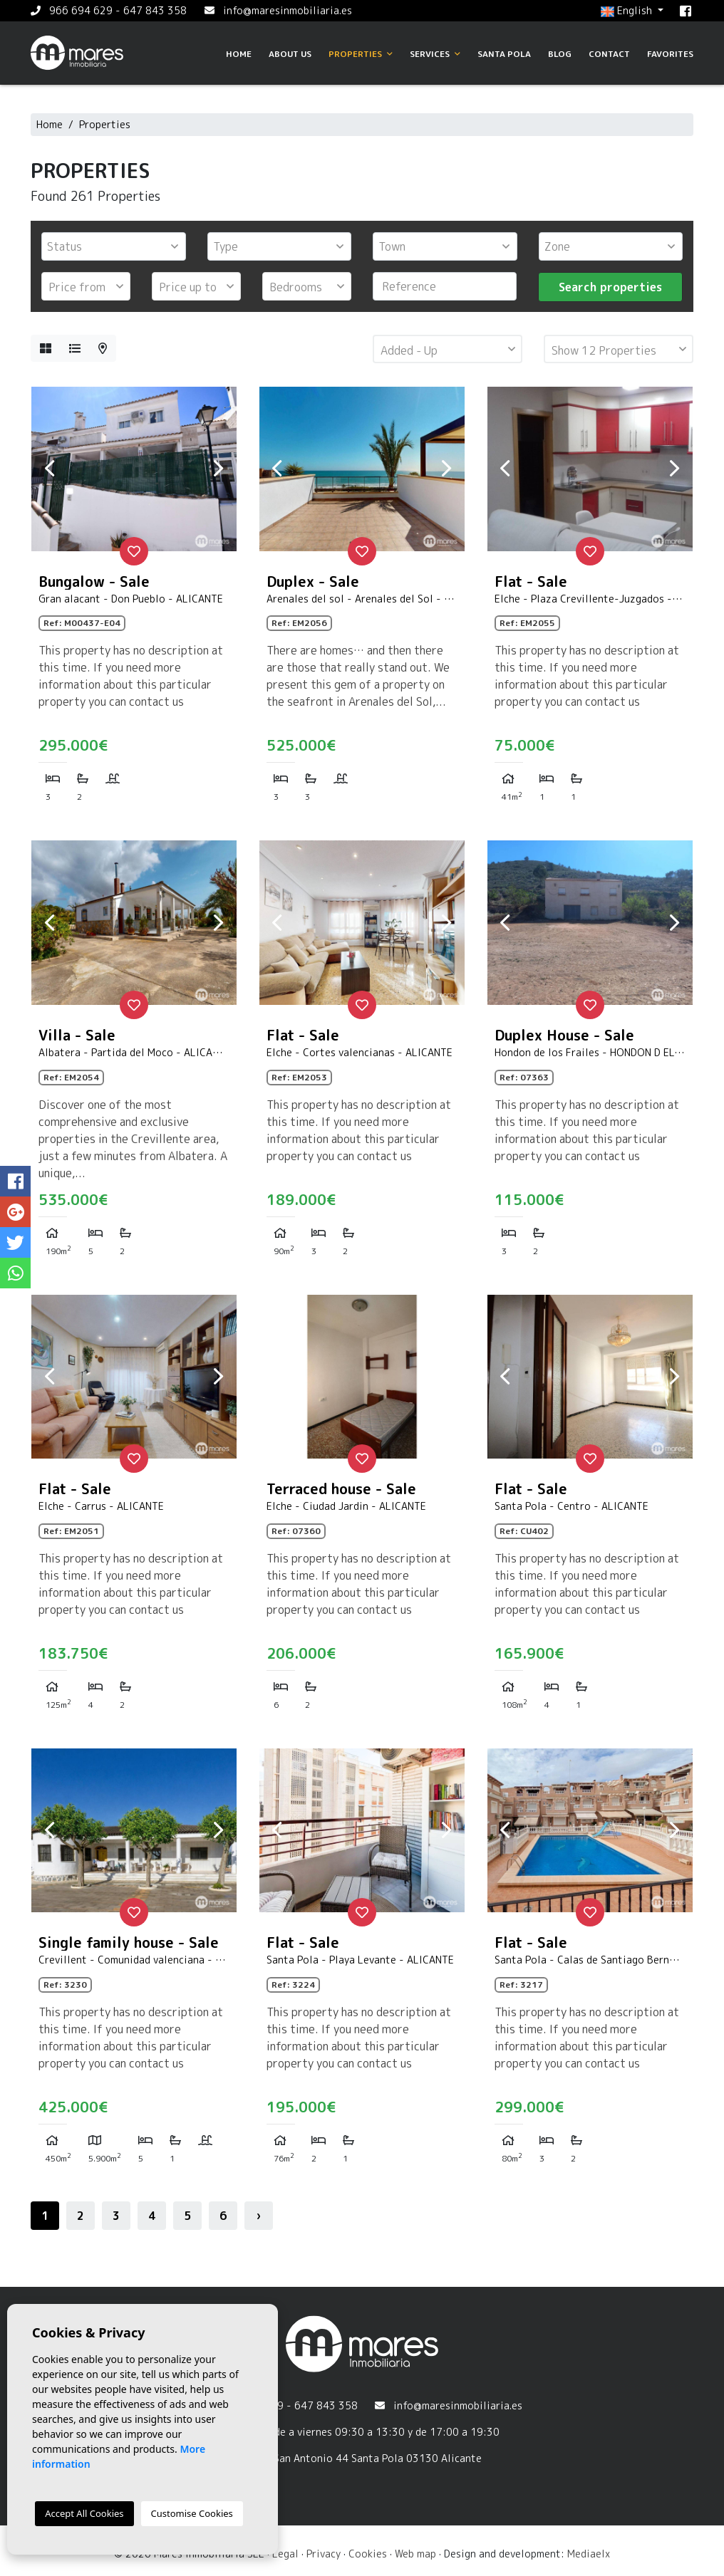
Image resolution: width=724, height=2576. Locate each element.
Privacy (323, 2553)
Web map (415, 2553)
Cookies (367, 2553)
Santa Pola (504, 54)
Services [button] (435, 54)
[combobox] (113, 246)
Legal (285, 2553)
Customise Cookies (192, 2513)
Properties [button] (361, 54)
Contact (609, 54)
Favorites (670, 54)
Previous (49, 469)
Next (219, 469)
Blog (560, 54)
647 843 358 (155, 10)
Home (239, 54)
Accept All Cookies (84, 2513)
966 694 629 (81, 10)
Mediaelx (588, 2553)
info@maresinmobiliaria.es (287, 10)
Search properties (610, 287)
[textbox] (117, 246)
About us (290, 54)
